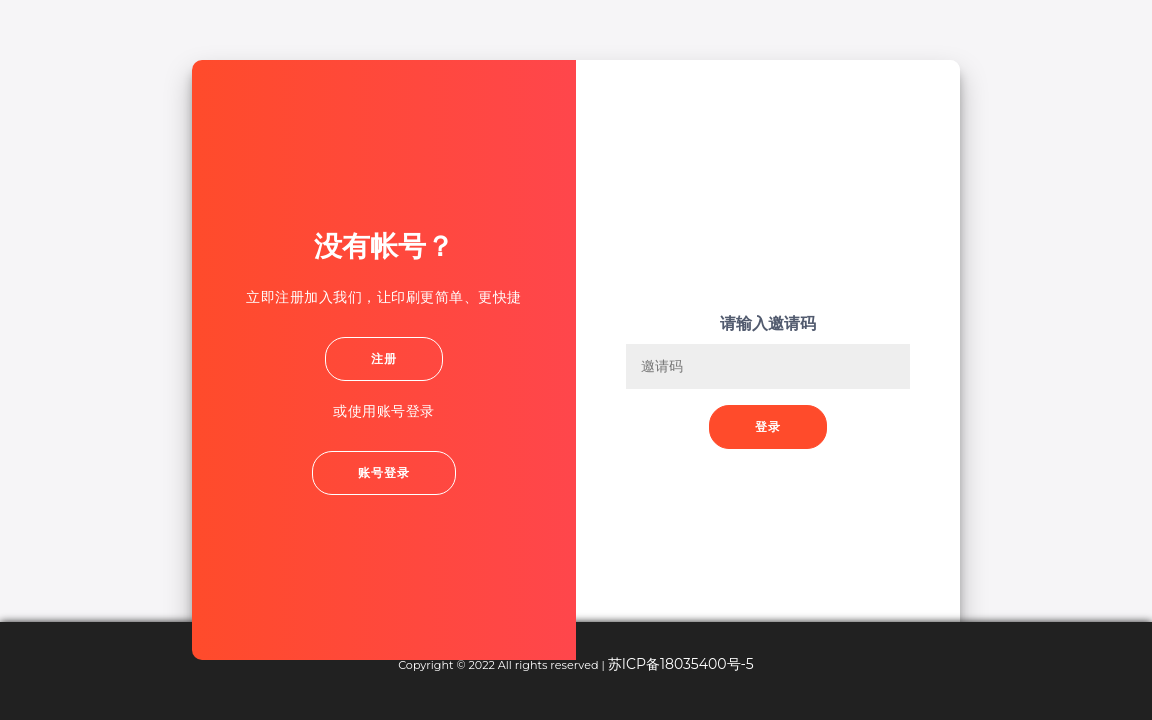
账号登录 (384, 472)
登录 (768, 426)
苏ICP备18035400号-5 (681, 664)
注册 (384, 358)
